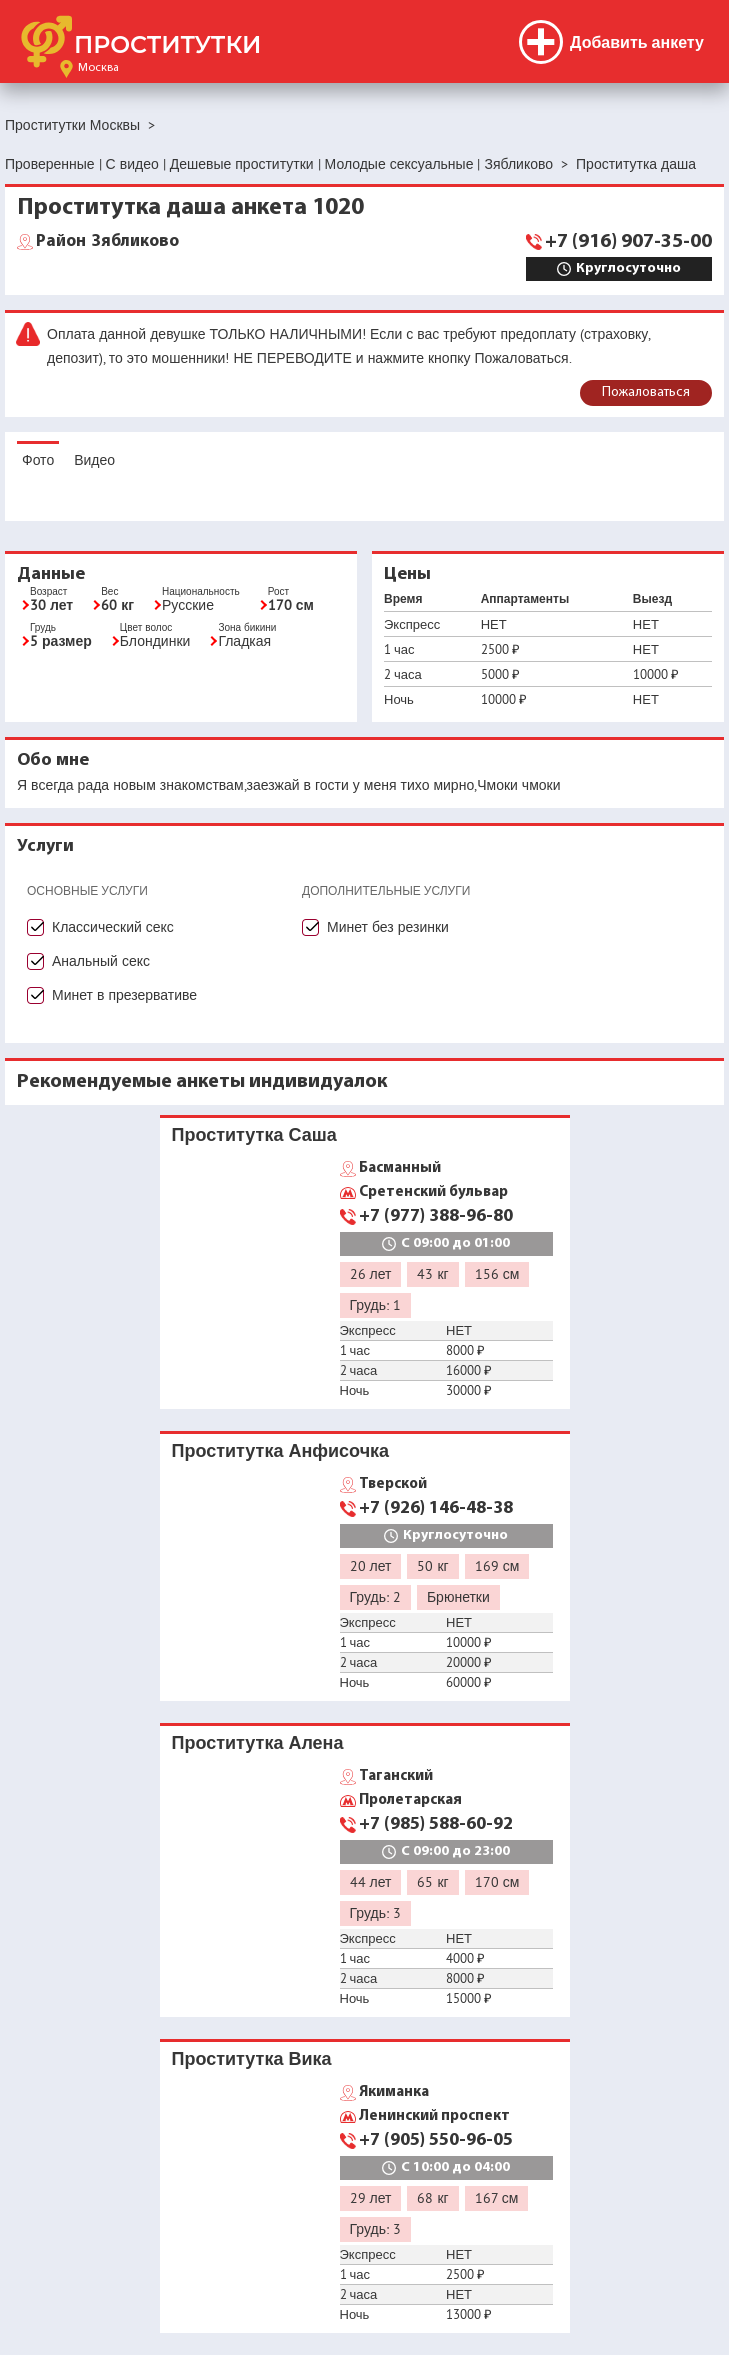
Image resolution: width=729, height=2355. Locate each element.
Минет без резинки (388, 927)
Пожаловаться (646, 392)
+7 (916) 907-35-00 (628, 242)
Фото (38, 460)
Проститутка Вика (252, 2058)
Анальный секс (101, 961)
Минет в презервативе (124, 995)
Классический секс (113, 927)
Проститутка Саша (254, 1134)
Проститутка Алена (258, 1742)
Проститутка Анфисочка (281, 1450)
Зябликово (107, 242)
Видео (94, 460)
